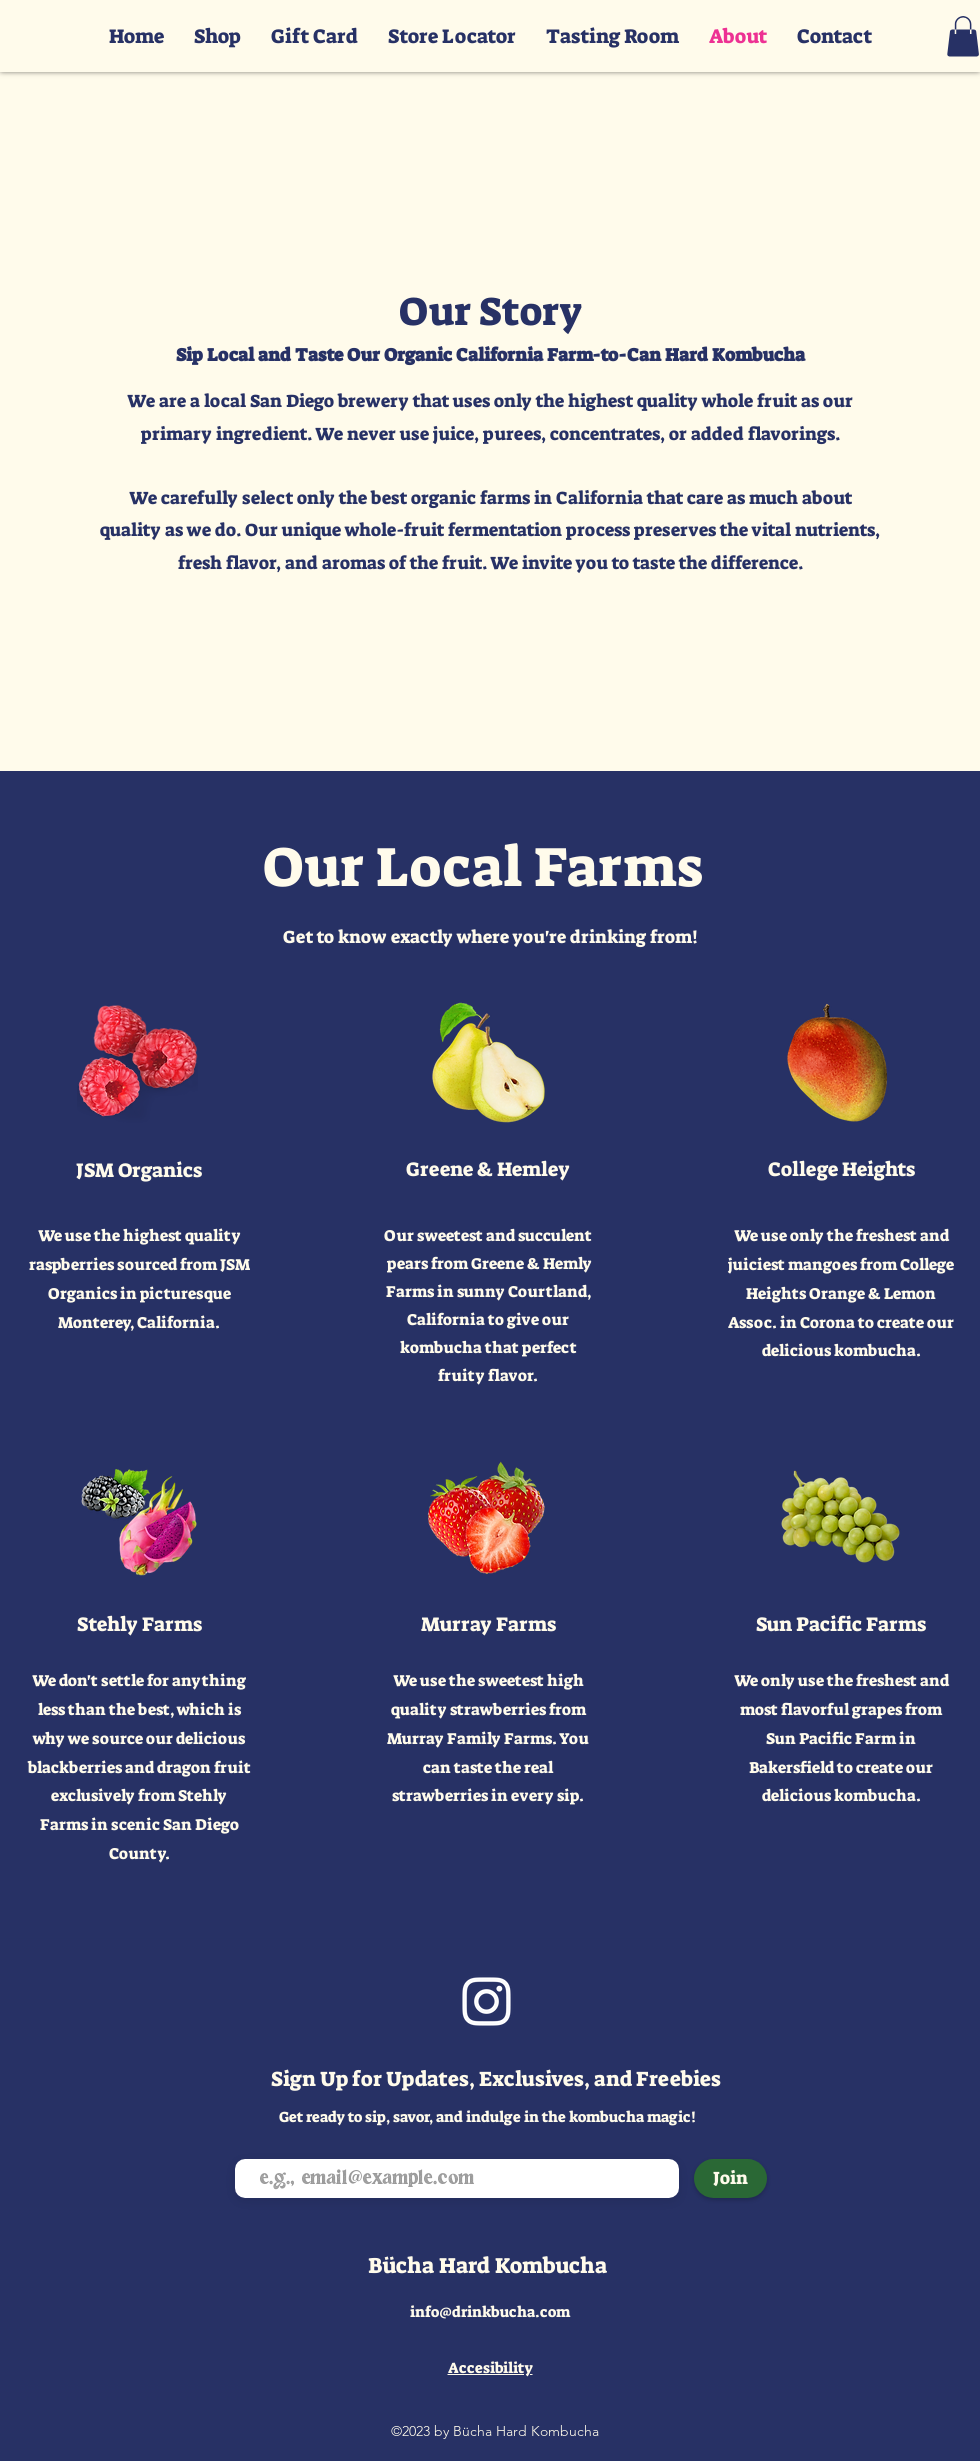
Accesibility (490, 2368)
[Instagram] (486, 2001)
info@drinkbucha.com (490, 2312)
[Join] (730, 2178)
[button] (963, 36)
